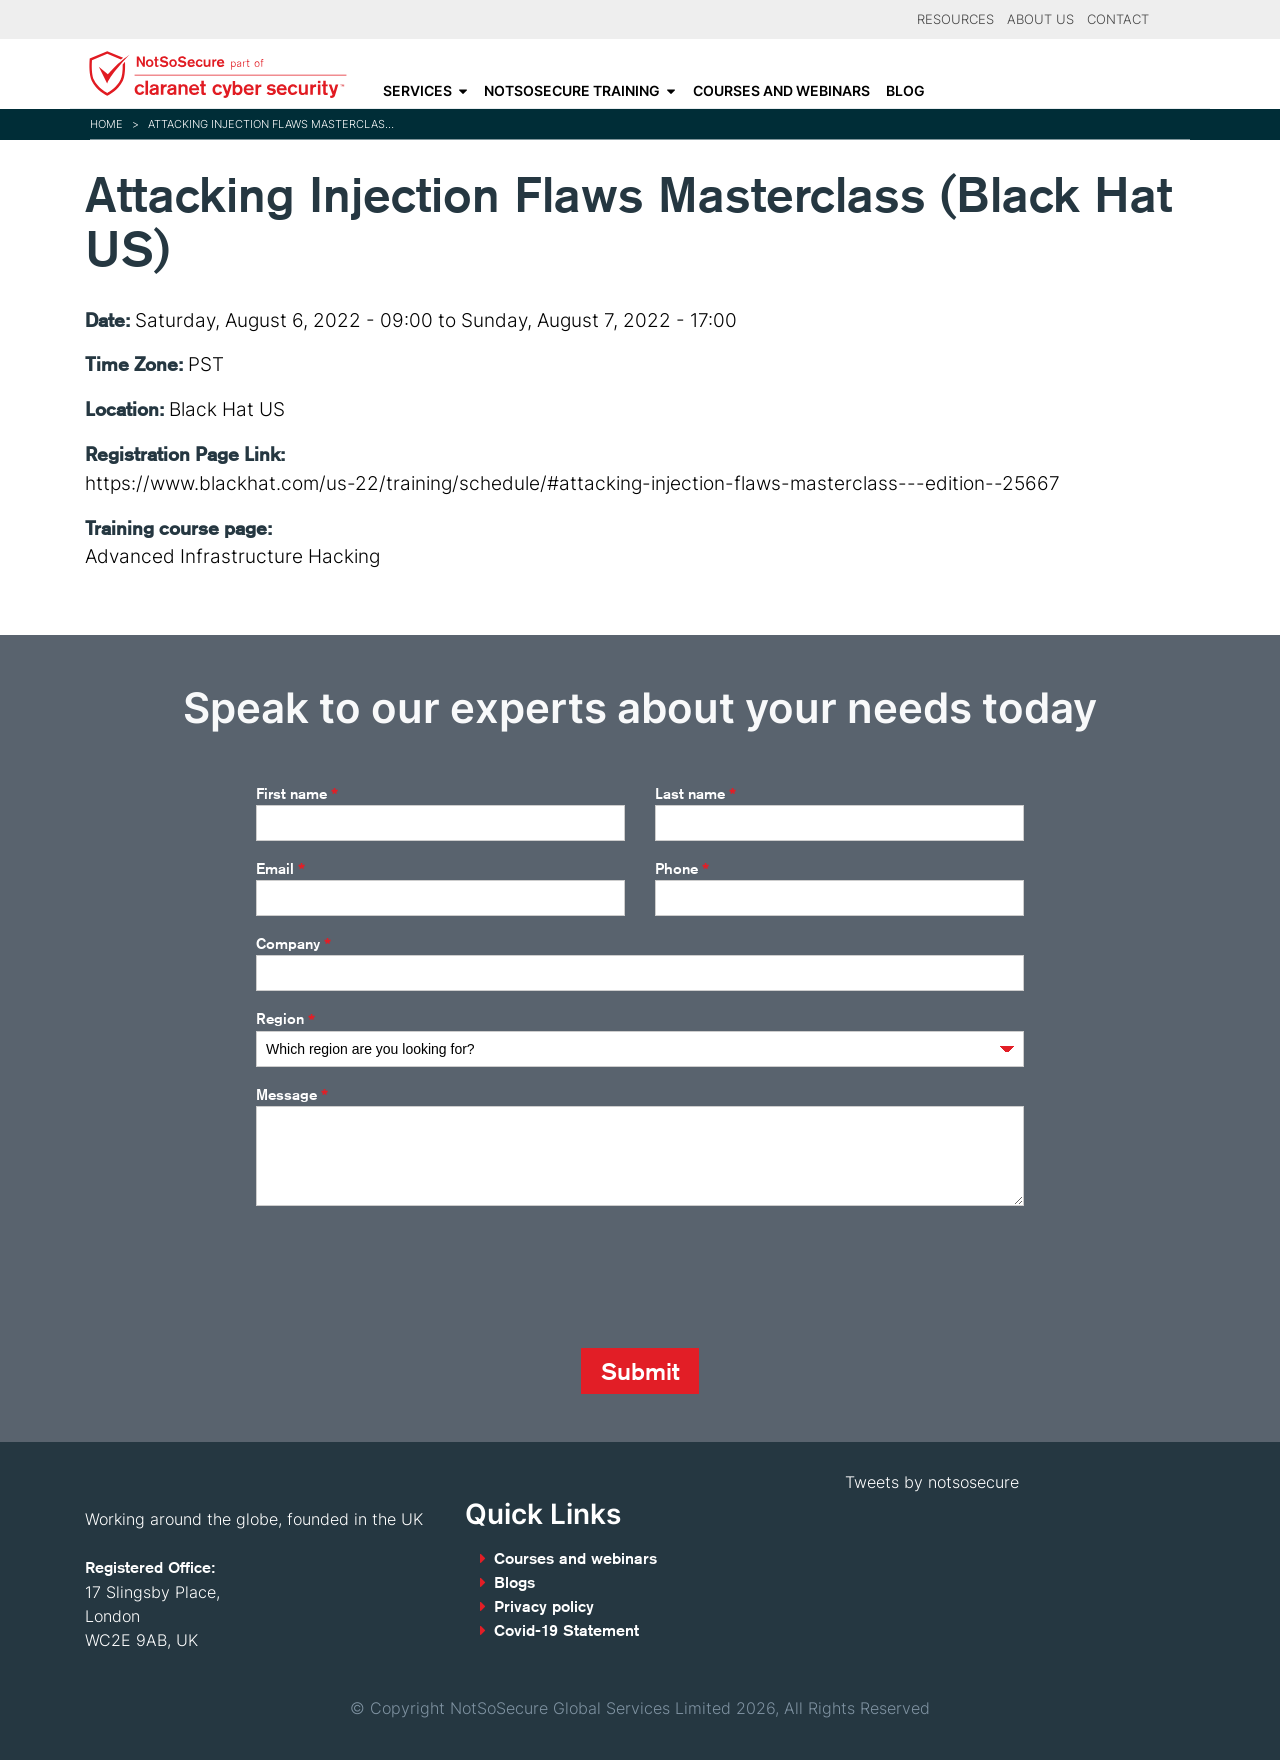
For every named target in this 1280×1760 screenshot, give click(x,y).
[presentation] (408, 1277)
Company (293, 944)
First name (297, 794)
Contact (1118, 19)
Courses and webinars (781, 91)
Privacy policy (544, 1606)
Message (292, 1095)
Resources (955, 19)
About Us (1040, 19)
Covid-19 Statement (566, 1630)
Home (106, 124)
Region (285, 1020)
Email (280, 869)
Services (417, 91)
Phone (682, 869)
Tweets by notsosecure (932, 1482)
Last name (695, 794)
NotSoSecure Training (572, 91)
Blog (905, 91)
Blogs (514, 1582)
